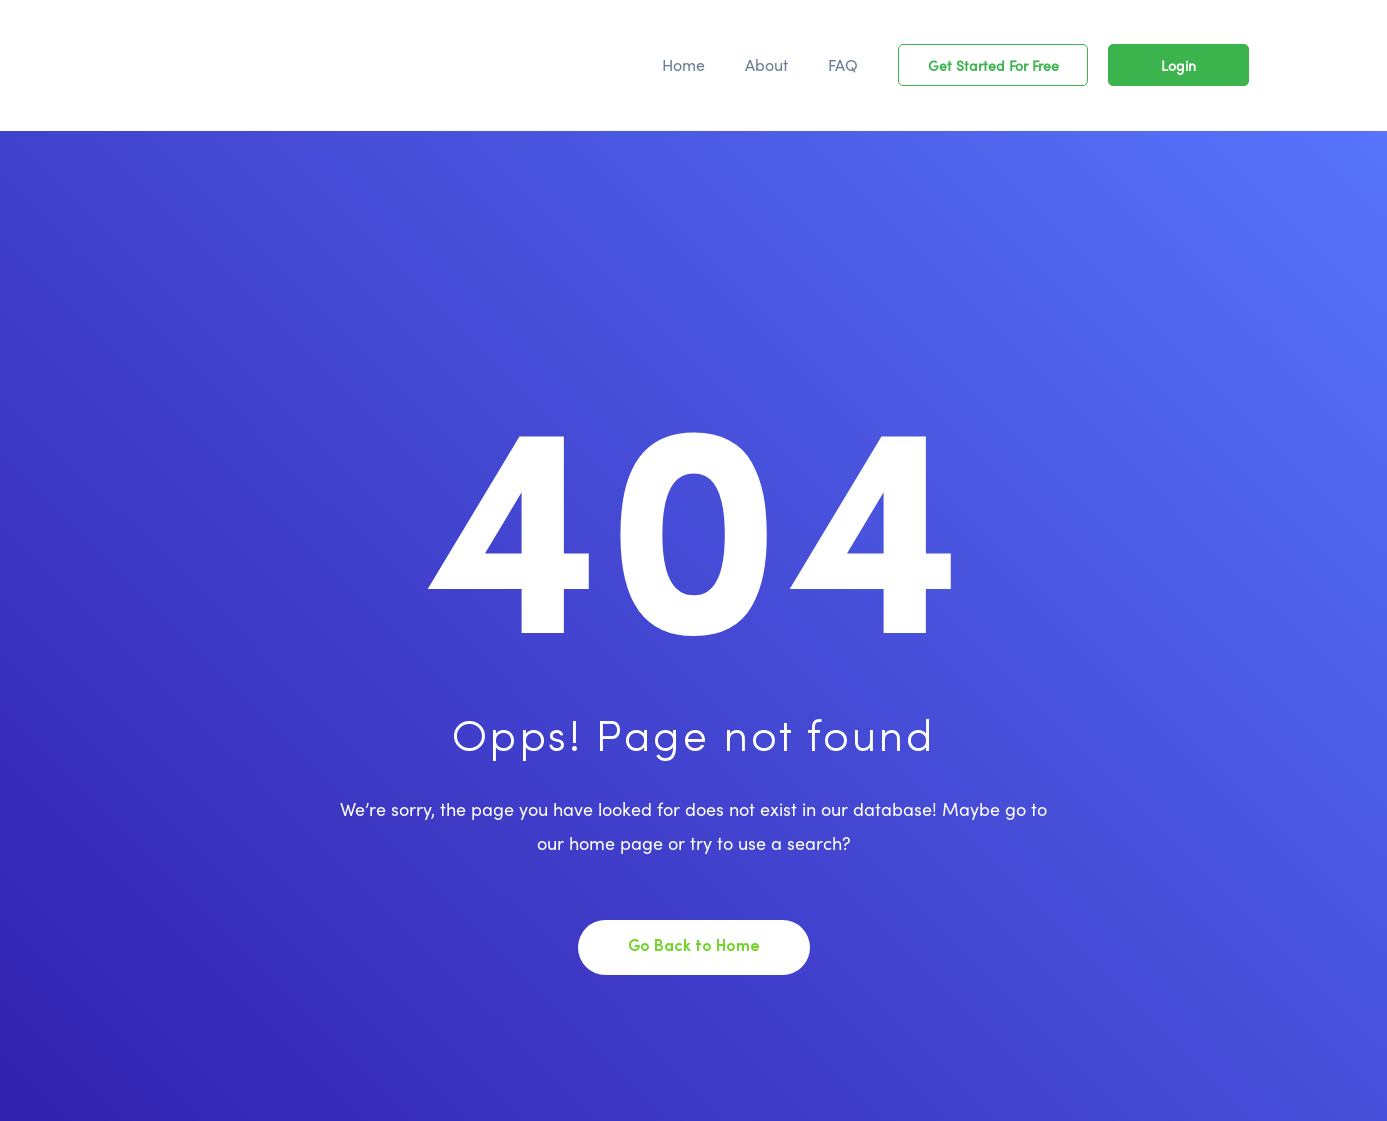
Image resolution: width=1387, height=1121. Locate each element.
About (766, 64)
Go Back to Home (694, 947)
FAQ (843, 64)
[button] (993, 65)
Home (683, 64)
